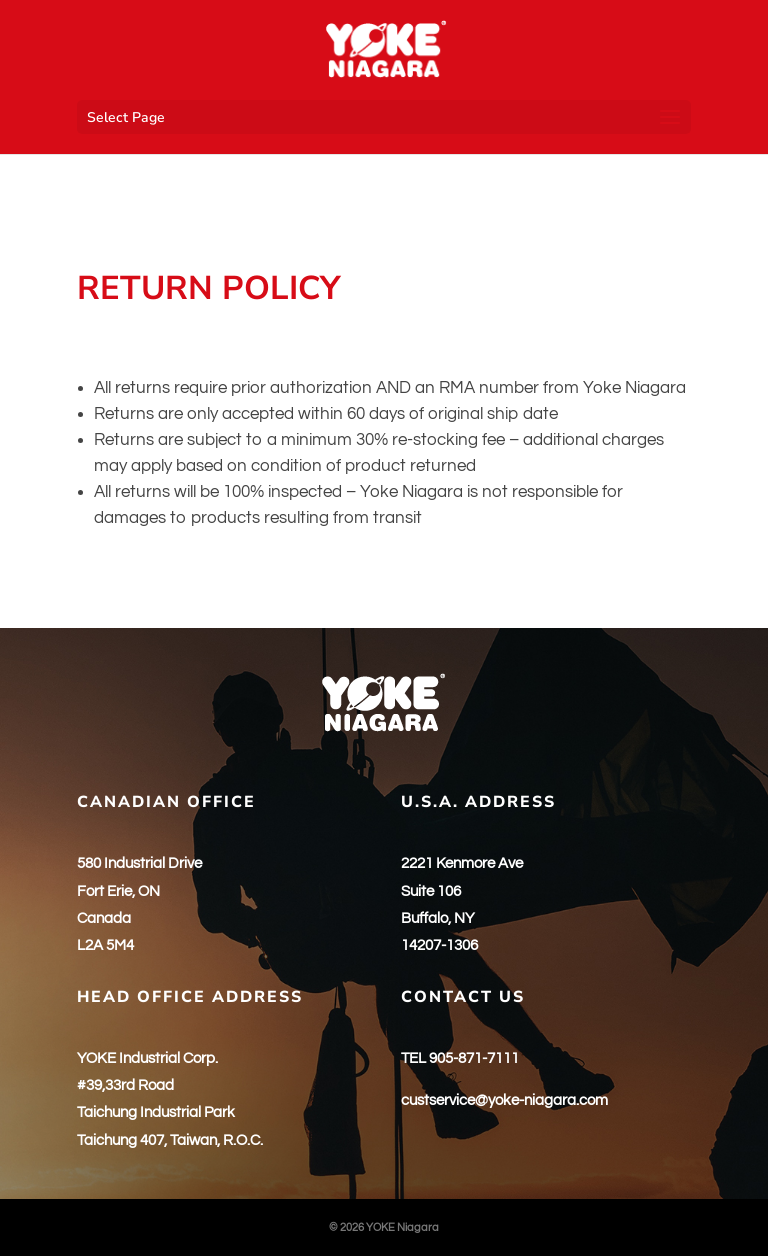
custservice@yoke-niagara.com (504, 1100)
